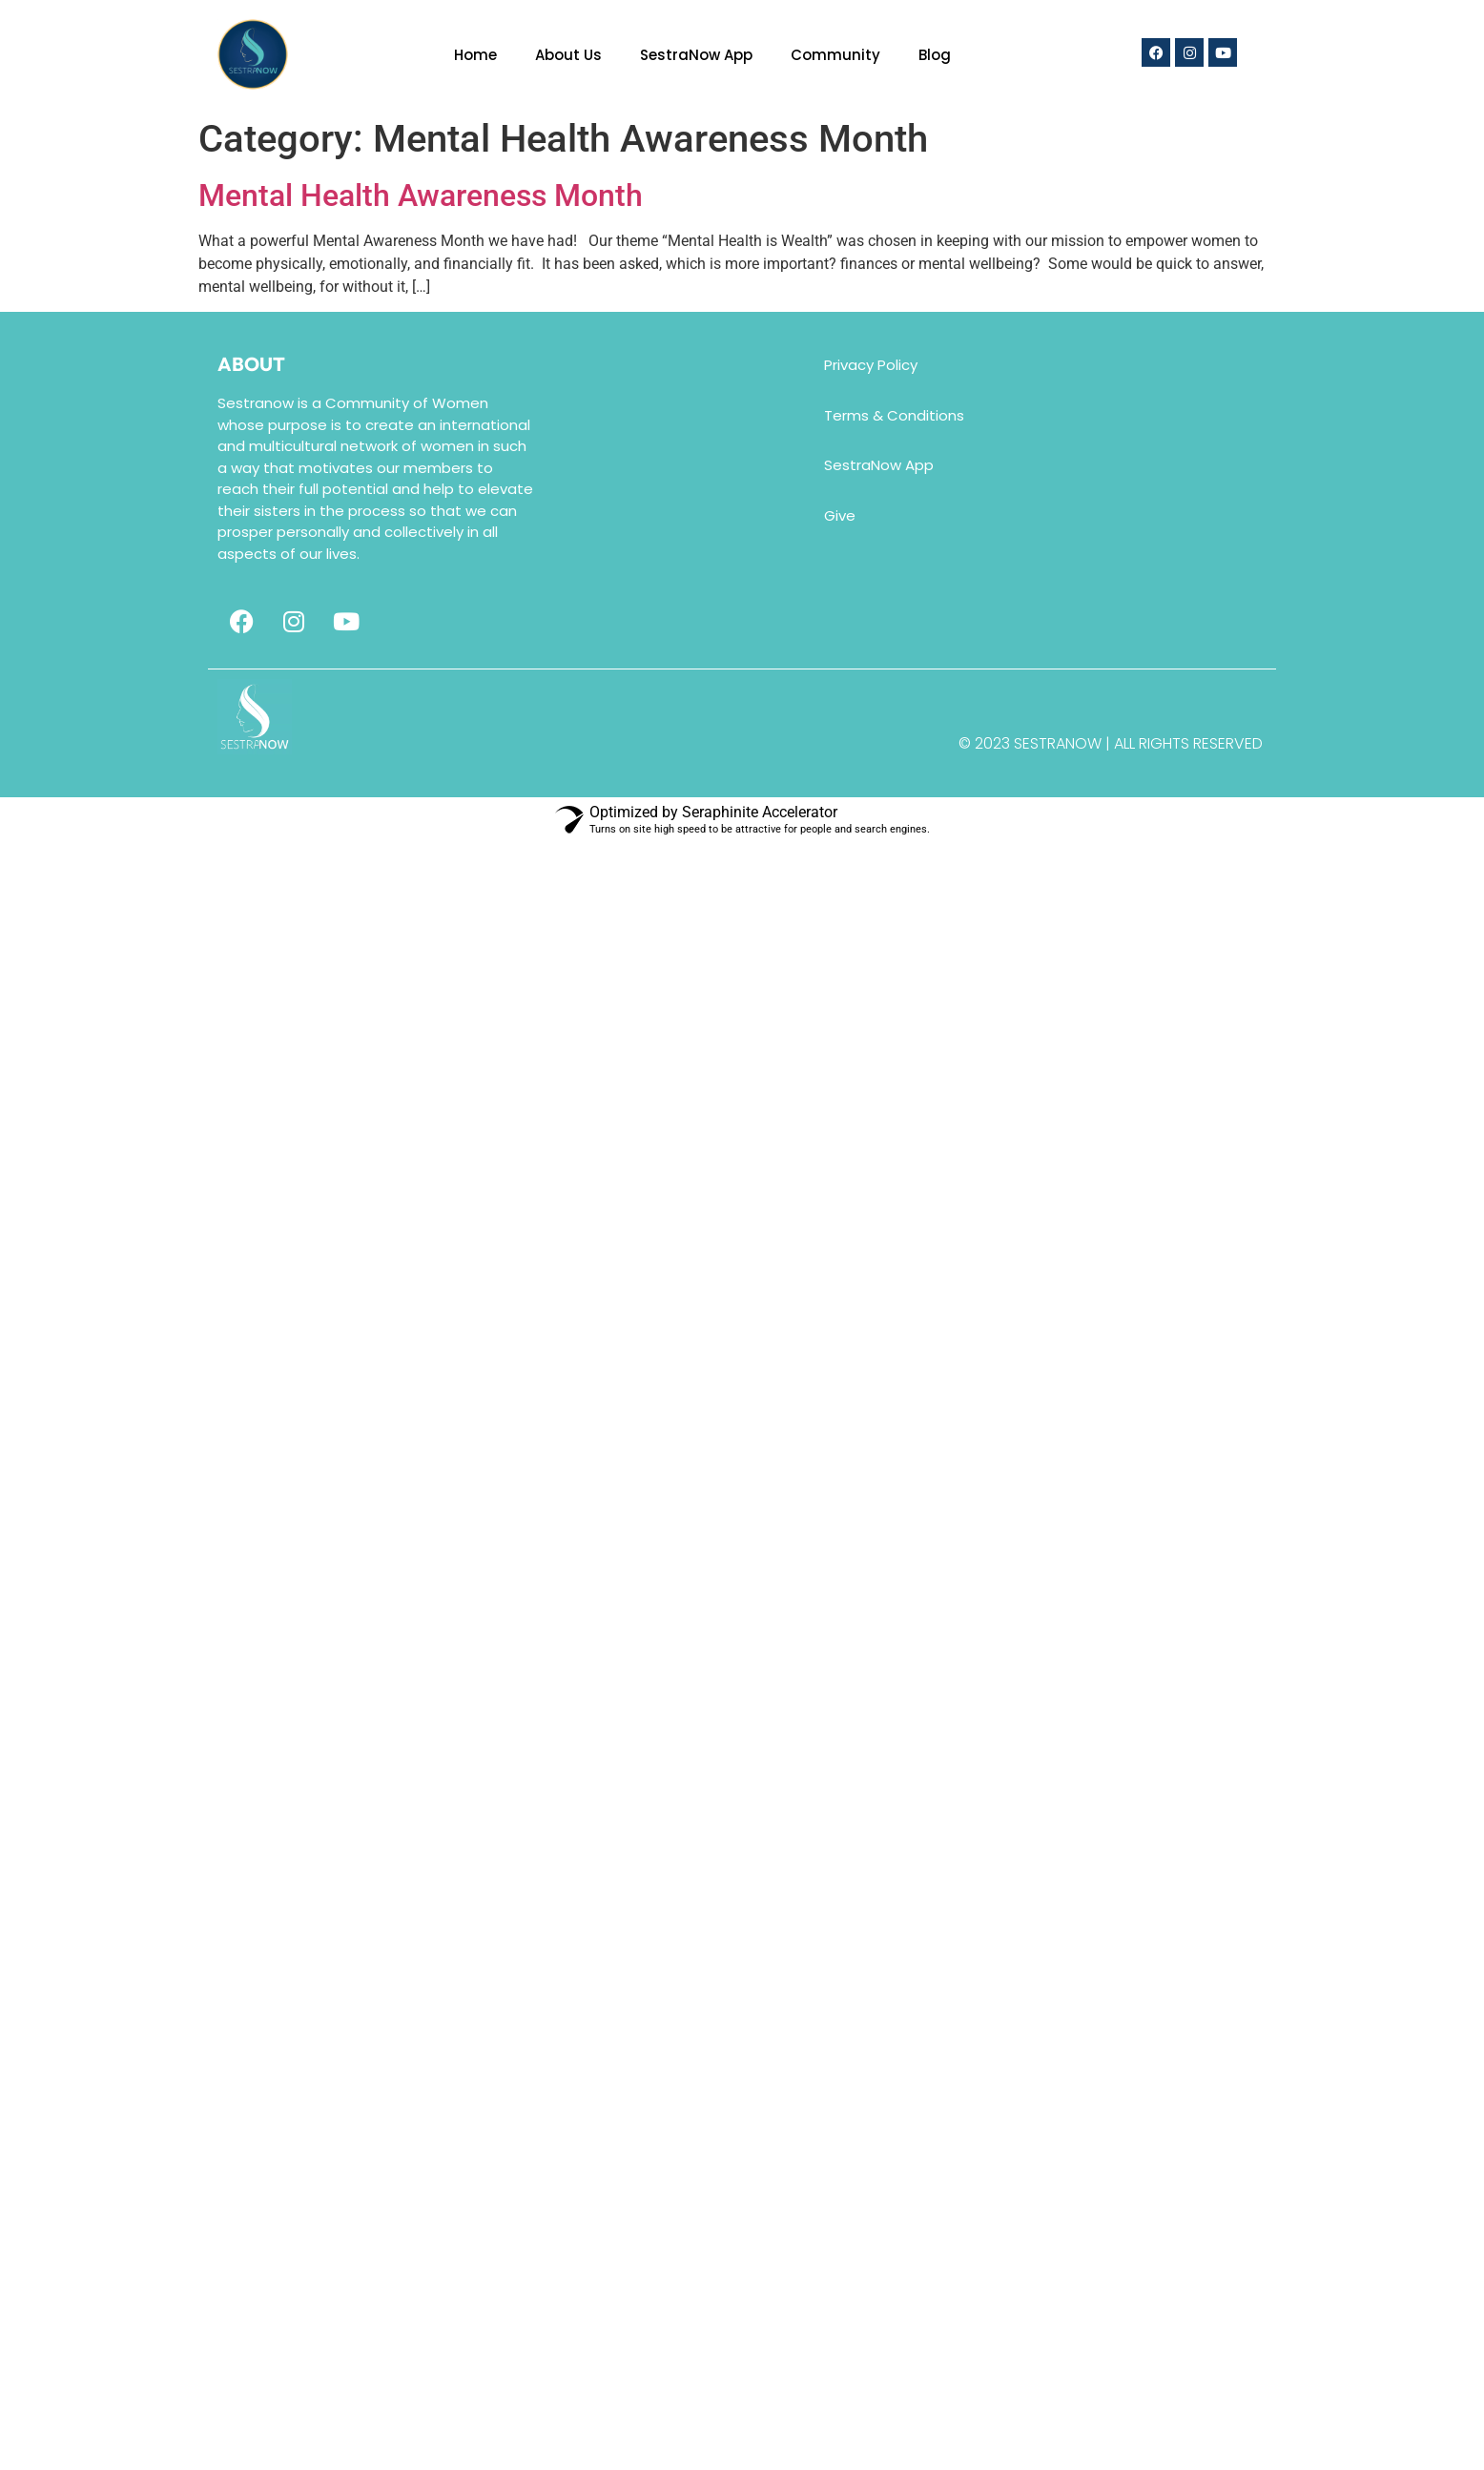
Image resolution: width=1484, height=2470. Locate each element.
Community (835, 55)
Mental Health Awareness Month (420, 195)
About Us (568, 55)
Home (475, 55)
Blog (934, 55)
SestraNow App (696, 55)
